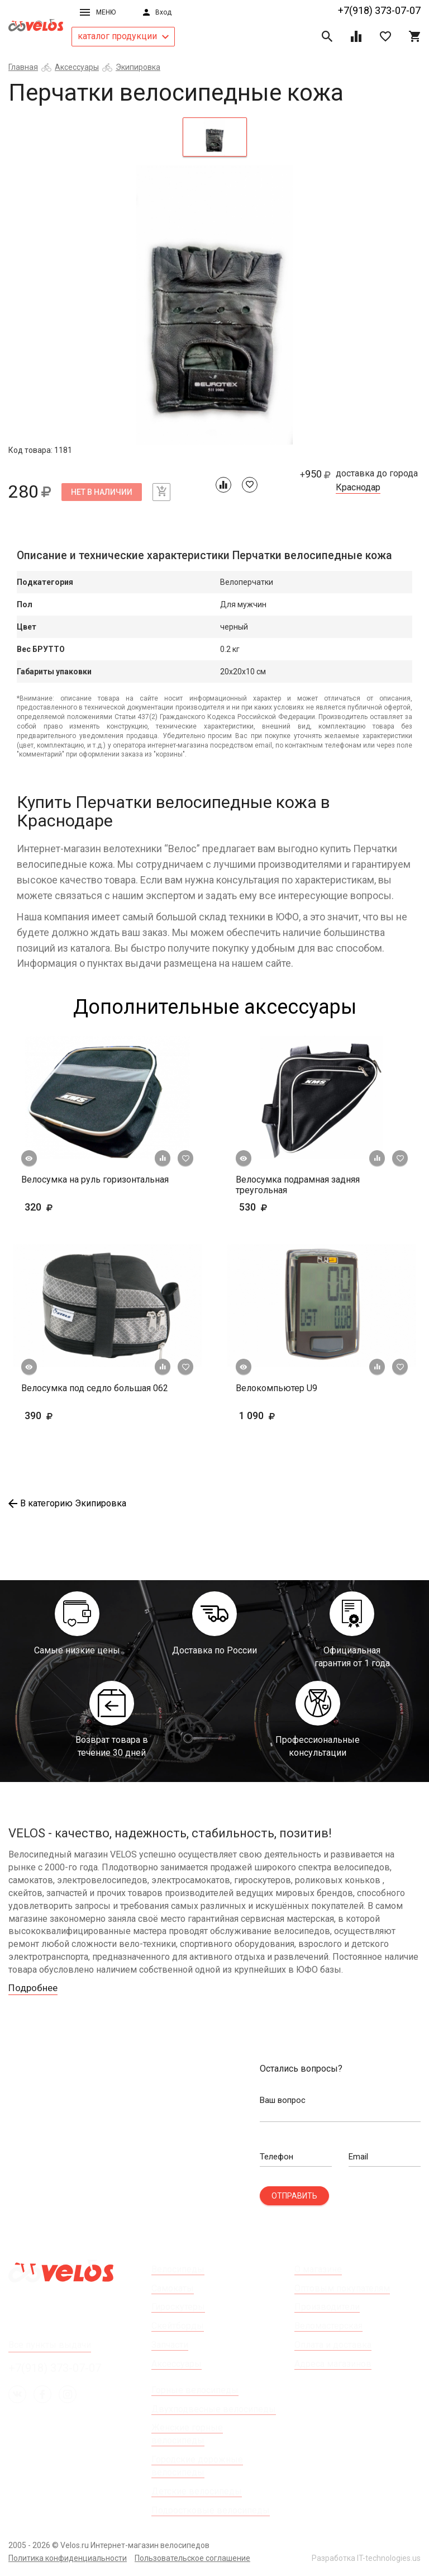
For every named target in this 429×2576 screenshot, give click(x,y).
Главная (23, 67)
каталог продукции (123, 36)
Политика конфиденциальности (67, 2558)
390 (56, 1415)
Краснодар (358, 487)
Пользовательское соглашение (192, 2558)
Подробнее (34, 1988)
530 (285, 1207)
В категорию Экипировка (67, 1503)
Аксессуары (77, 67)
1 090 (289, 1415)
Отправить (294, 2196)
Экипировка (138, 67)
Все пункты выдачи (49, 2344)
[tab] (214, 137)
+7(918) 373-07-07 (379, 10)
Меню (98, 12)
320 (71, 1207)
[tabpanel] (214, 305)
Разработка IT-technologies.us (366, 2558)
